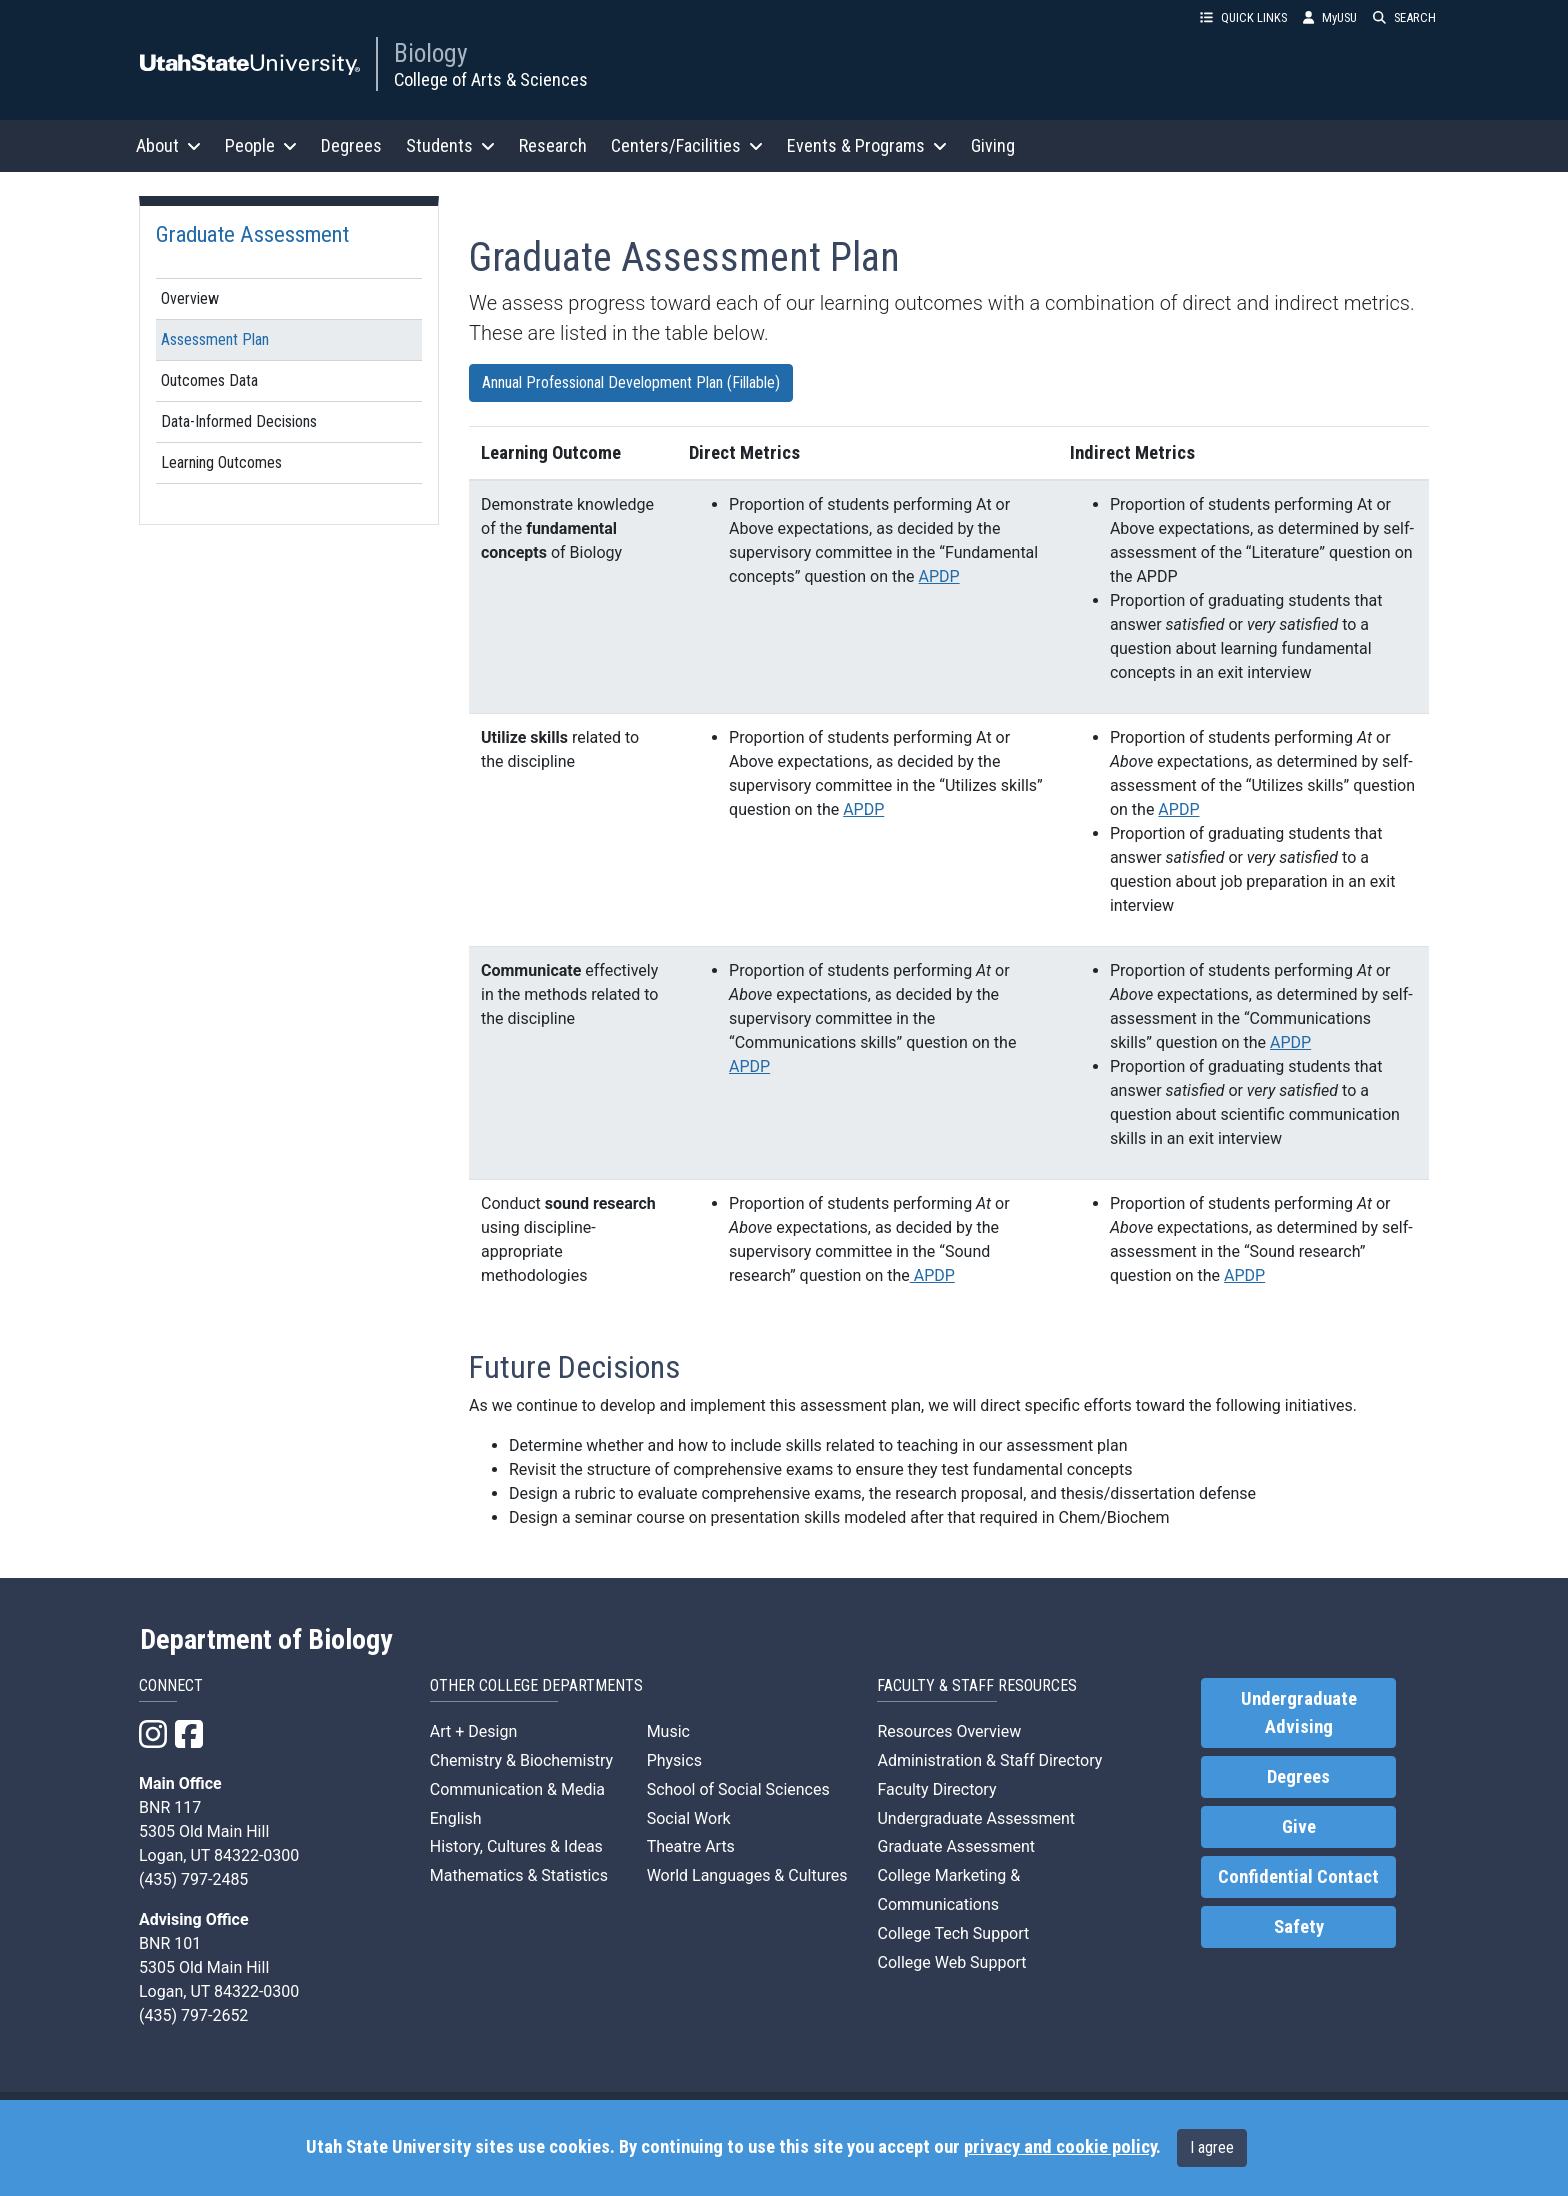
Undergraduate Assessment (976, 1818)
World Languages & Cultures (747, 1875)
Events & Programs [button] (867, 145)
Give (1299, 1827)
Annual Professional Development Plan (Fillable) (631, 382)
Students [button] (450, 145)
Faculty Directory (936, 1789)
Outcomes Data (209, 380)
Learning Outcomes (221, 462)
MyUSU (1330, 17)
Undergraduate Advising (1299, 1713)
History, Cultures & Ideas (516, 1846)
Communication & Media (517, 1789)
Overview (190, 298)
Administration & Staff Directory (989, 1760)
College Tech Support (953, 1933)
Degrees (351, 145)
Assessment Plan (215, 339)
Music (668, 1731)
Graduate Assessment (252, 234)
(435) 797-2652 (193, 2015)
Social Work (689, 1818)
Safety (1299, 1927)
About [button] (168, 145)
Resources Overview (949, 1731)
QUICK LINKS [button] (1243, 17)
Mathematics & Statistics (519, 1875)
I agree (1212, 2147)
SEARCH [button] (1404, 17)
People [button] (261, 145)
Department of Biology (266, 1640)
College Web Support (951, 1962)
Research (553, 145)
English (456, 1818)
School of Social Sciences (738, 1789)
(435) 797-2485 (193, 1879)
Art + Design (473, 1731)
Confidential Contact (1298, 1877)
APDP (939, 576)
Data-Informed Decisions (239, 421)
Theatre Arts (691, 1846)
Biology (431, 53)
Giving (993, 145)
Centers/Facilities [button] (687, 145)
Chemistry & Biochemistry (521, 1760)
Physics (674, 1760)
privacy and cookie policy (1060, 2147)
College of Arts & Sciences (491, 79)
